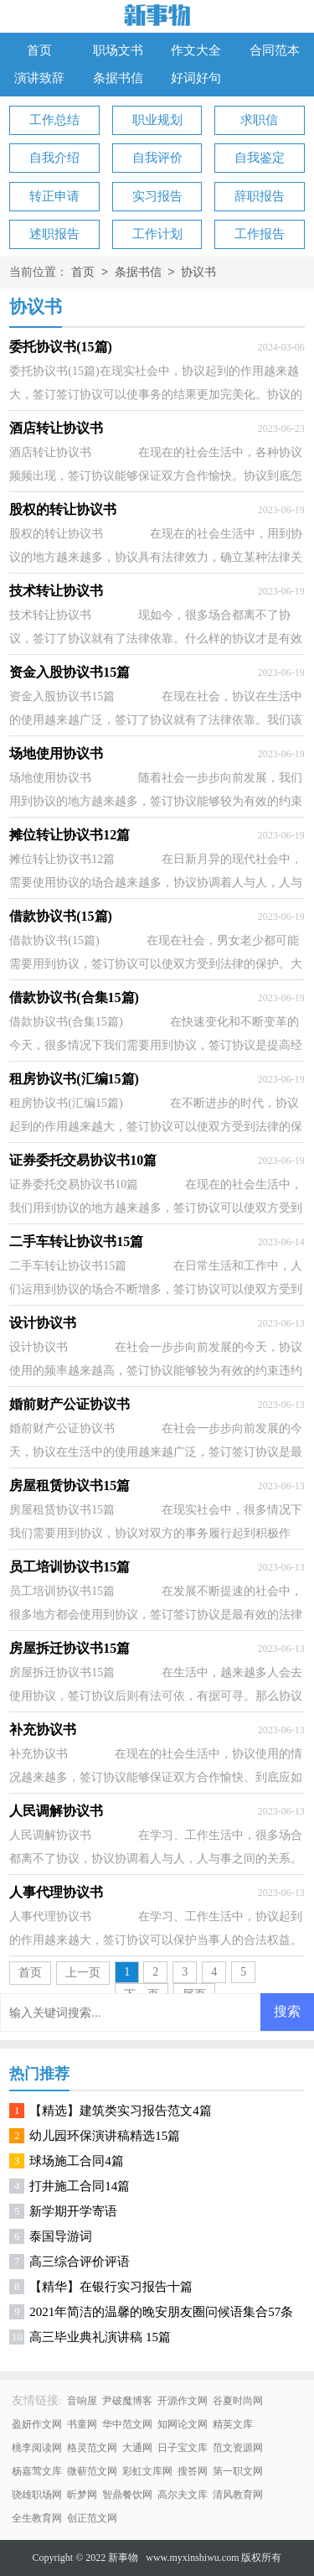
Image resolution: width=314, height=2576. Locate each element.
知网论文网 (182, 2424)
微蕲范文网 (92, 2471)
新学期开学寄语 (73, 2211)
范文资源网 (238, 2448)
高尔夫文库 (182, 2495)
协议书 (198, 273)
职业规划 (157, 120)
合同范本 (275, 50)
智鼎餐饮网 (127, 2495)
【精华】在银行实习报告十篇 (111, 2286)
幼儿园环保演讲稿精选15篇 (104, 2135)
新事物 (123, 2557)
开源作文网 (182, 2401)
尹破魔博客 (127, 2401)
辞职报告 (259, 196)
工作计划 (157, 234)
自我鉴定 (259, 157)
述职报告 (54, 234)
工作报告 (259, 234)
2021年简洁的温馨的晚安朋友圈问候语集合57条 (161, 2312)
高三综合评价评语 (79, 2261)
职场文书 (118, 50)
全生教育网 (37, 2518)
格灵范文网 (92, 2448)
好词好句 (196, 78)
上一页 (82, 1972)
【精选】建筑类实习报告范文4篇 (120, 2110)
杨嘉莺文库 (37, 2471)
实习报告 (157, 196)
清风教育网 (238, 2495)
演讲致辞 (39, 78)
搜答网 (193, 2471)
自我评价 (157, 157)
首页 (39, 50)
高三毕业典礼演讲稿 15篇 (100, 2337)
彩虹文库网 (147, 2471)
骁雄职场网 (37, 2495)
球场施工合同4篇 (76, 2161)
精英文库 (233, 2424)
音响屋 (82, 2401)
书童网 (82, 2424)
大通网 (137, 2448)
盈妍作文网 (37, 2424)
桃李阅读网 (37, 2448)
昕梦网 (82, 2495)
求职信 (259, 120)
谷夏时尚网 (238, 2401)
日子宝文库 (182, 2448)
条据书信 (118, 78)
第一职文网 (238, 2471)
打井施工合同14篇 (79, 2186)
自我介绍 (54, 157)
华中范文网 (127, 2424)
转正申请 (54, 196)
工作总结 (54, 120)
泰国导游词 (60, 2236)
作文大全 (196, 50)
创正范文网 (92, 2518)
